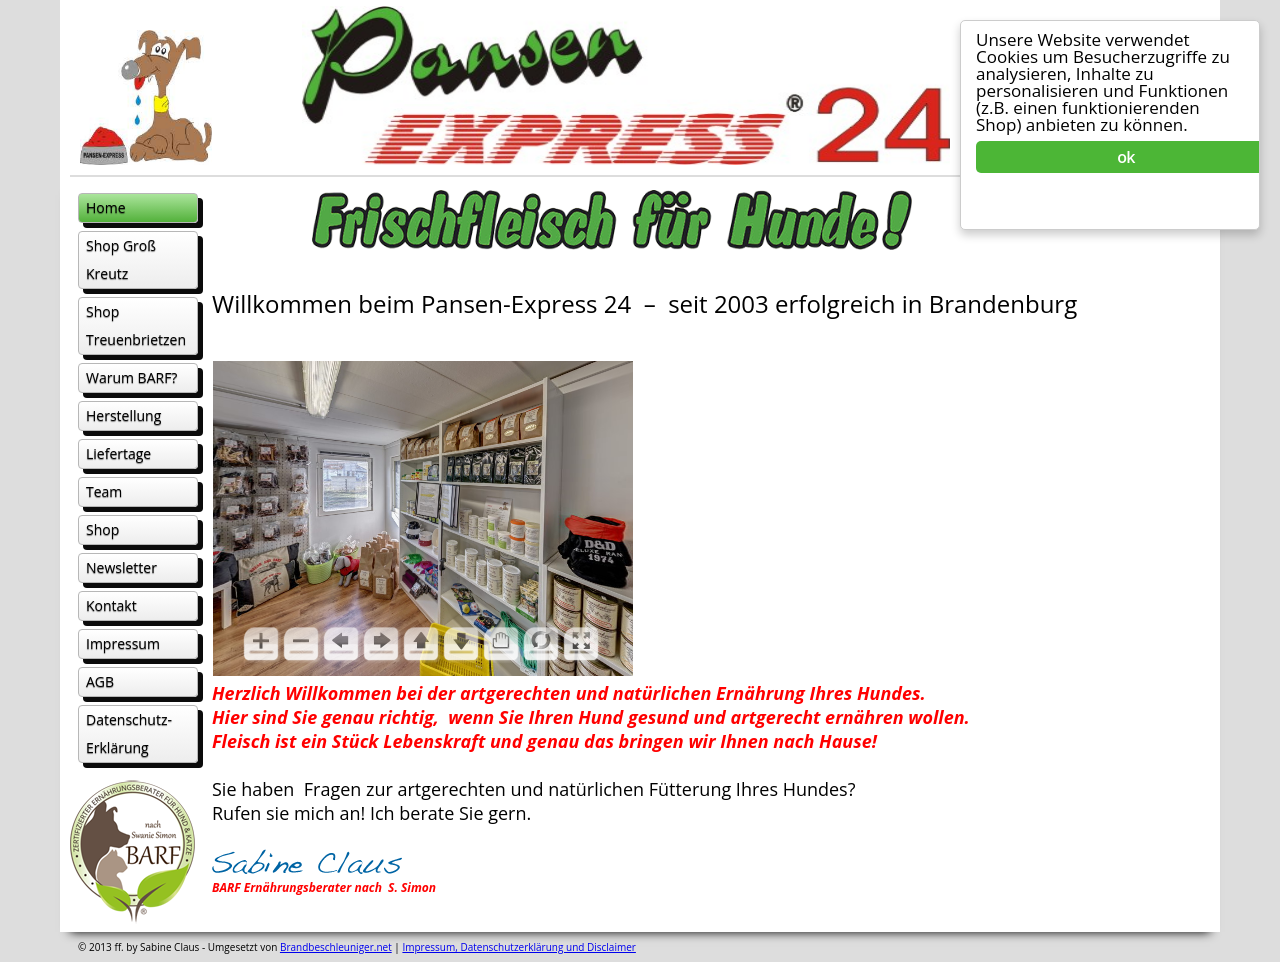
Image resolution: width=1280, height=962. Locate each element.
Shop (102, 529)
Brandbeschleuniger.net (336, 947)
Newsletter (121, 567)
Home (106, 207)
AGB (100, 681)
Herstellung (123, 415)
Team (104, 491)
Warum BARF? (131, 377)
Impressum (123, 643)
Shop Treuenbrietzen (136, 325)
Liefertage (118, 453)
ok (1125, 157)
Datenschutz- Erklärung (129, 733)
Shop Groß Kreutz (121, 259)
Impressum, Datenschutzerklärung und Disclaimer (518, 947)
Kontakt (111, 605)
